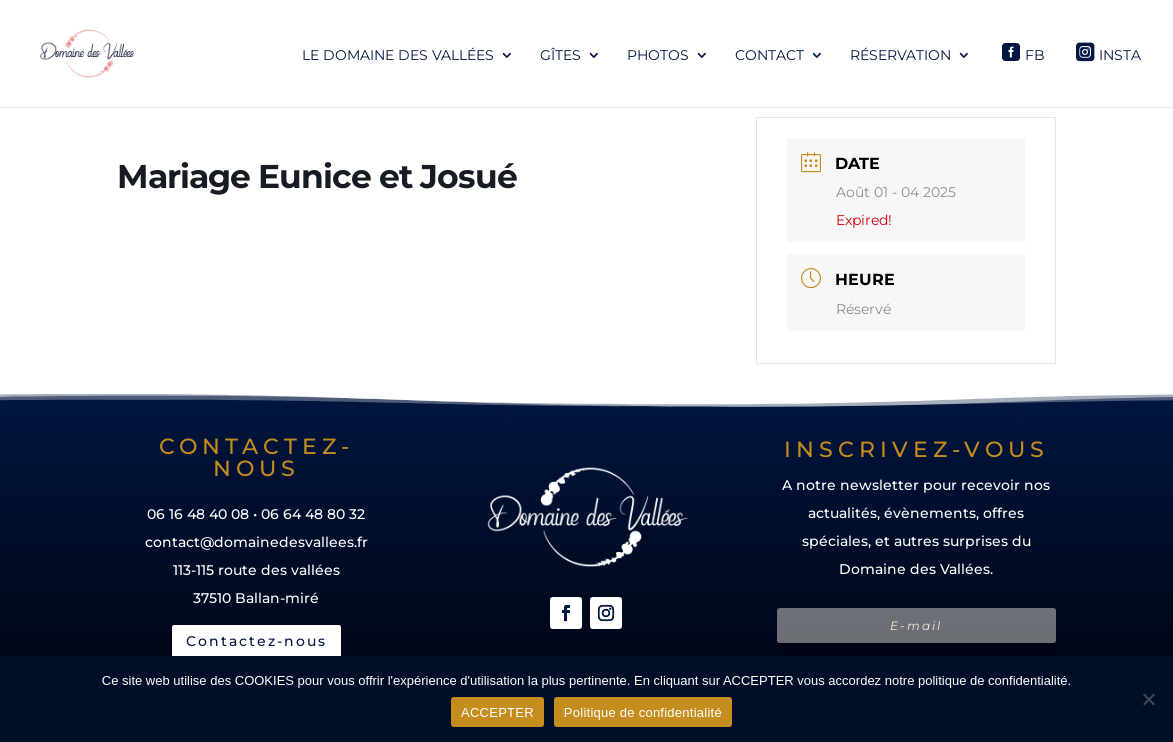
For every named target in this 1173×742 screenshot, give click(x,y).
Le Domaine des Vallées (398, 56)
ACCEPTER (497, 712)
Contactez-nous (256, 641)
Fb (1035, 55)
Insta (1120, 55)
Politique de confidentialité (643, 712)
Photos (658, 56)
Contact (769, 56)
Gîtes (560, 56)
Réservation (900, 56)
